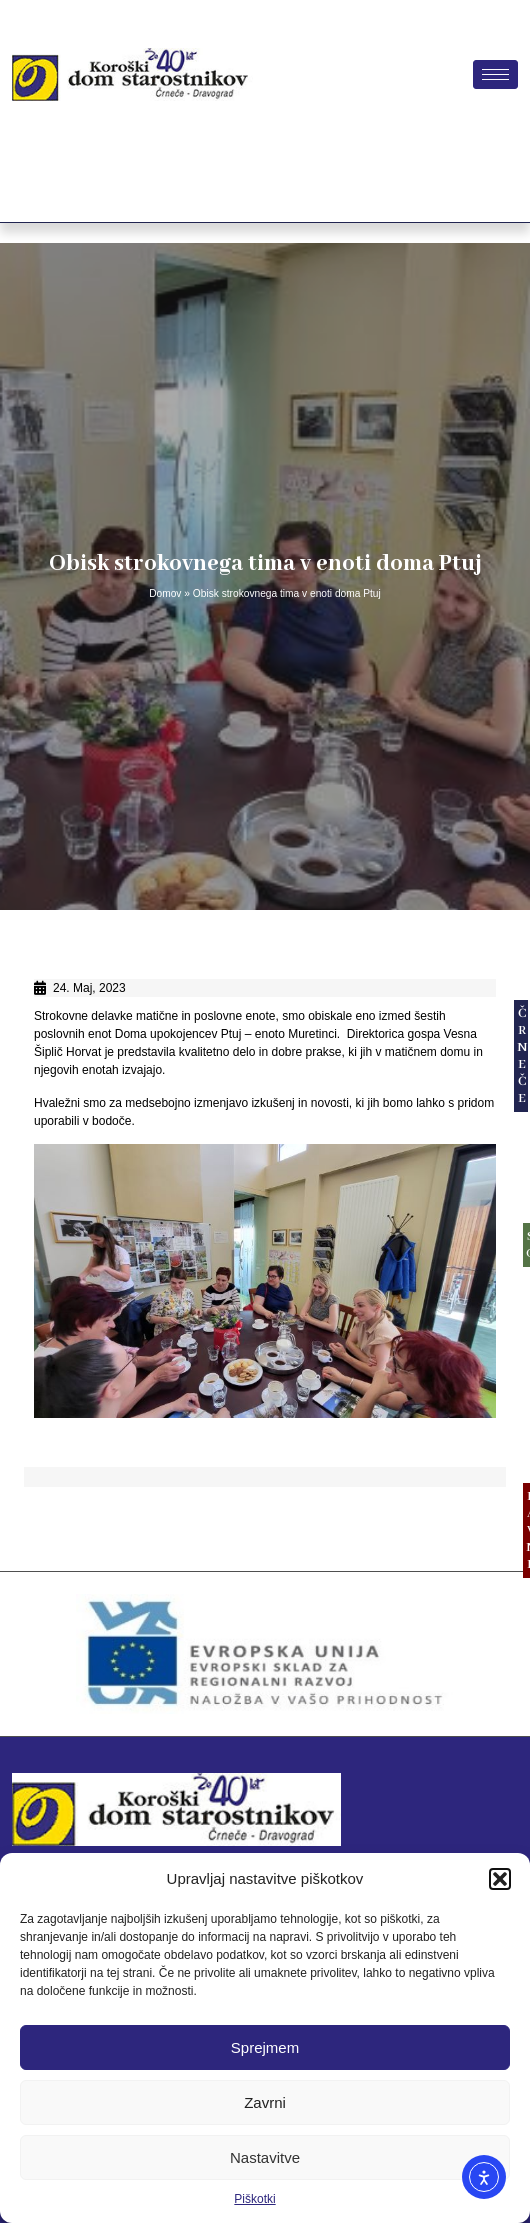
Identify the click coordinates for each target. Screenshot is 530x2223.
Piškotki (254, 2199)
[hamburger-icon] (495, 74)
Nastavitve (265, 2157)
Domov (165, 593)
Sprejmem (265, 2047)
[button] (500, 1879)
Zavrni (265, 2102)
